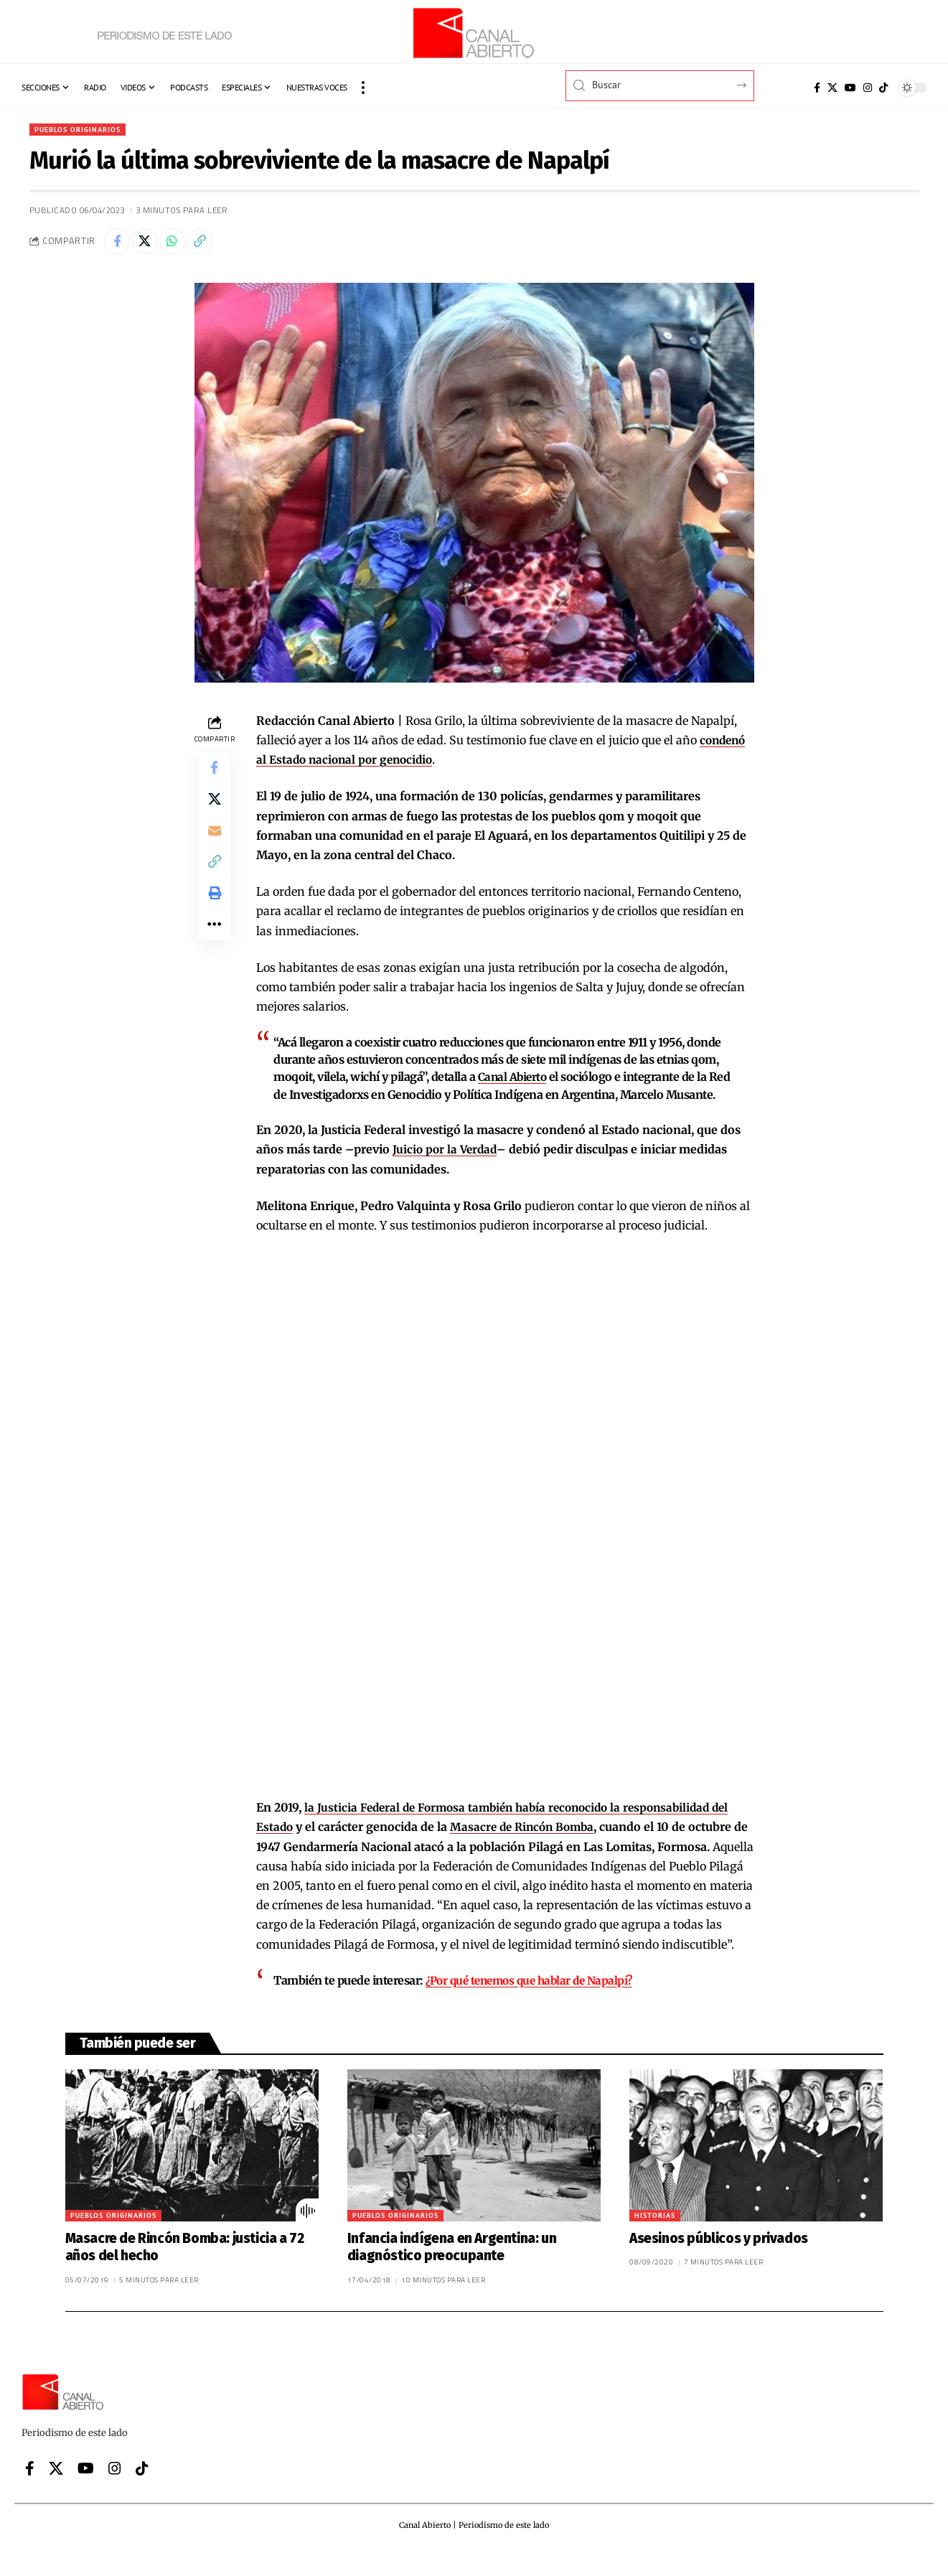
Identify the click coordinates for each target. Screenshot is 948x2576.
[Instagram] (868, 87)
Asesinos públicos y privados (718, 2260)
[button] (363, 87)
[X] (832, 87)
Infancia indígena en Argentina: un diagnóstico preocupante (451, 2269)
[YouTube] (850, 87)
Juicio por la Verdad (446, 1153)
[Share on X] (149, 244)
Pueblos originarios (84, 129)
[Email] (214, 843)
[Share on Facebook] (118, 244)
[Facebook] (817, 87)
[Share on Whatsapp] (180, 244)
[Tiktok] (883, 87)
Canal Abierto (514, 1081)
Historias (654, 2237)
